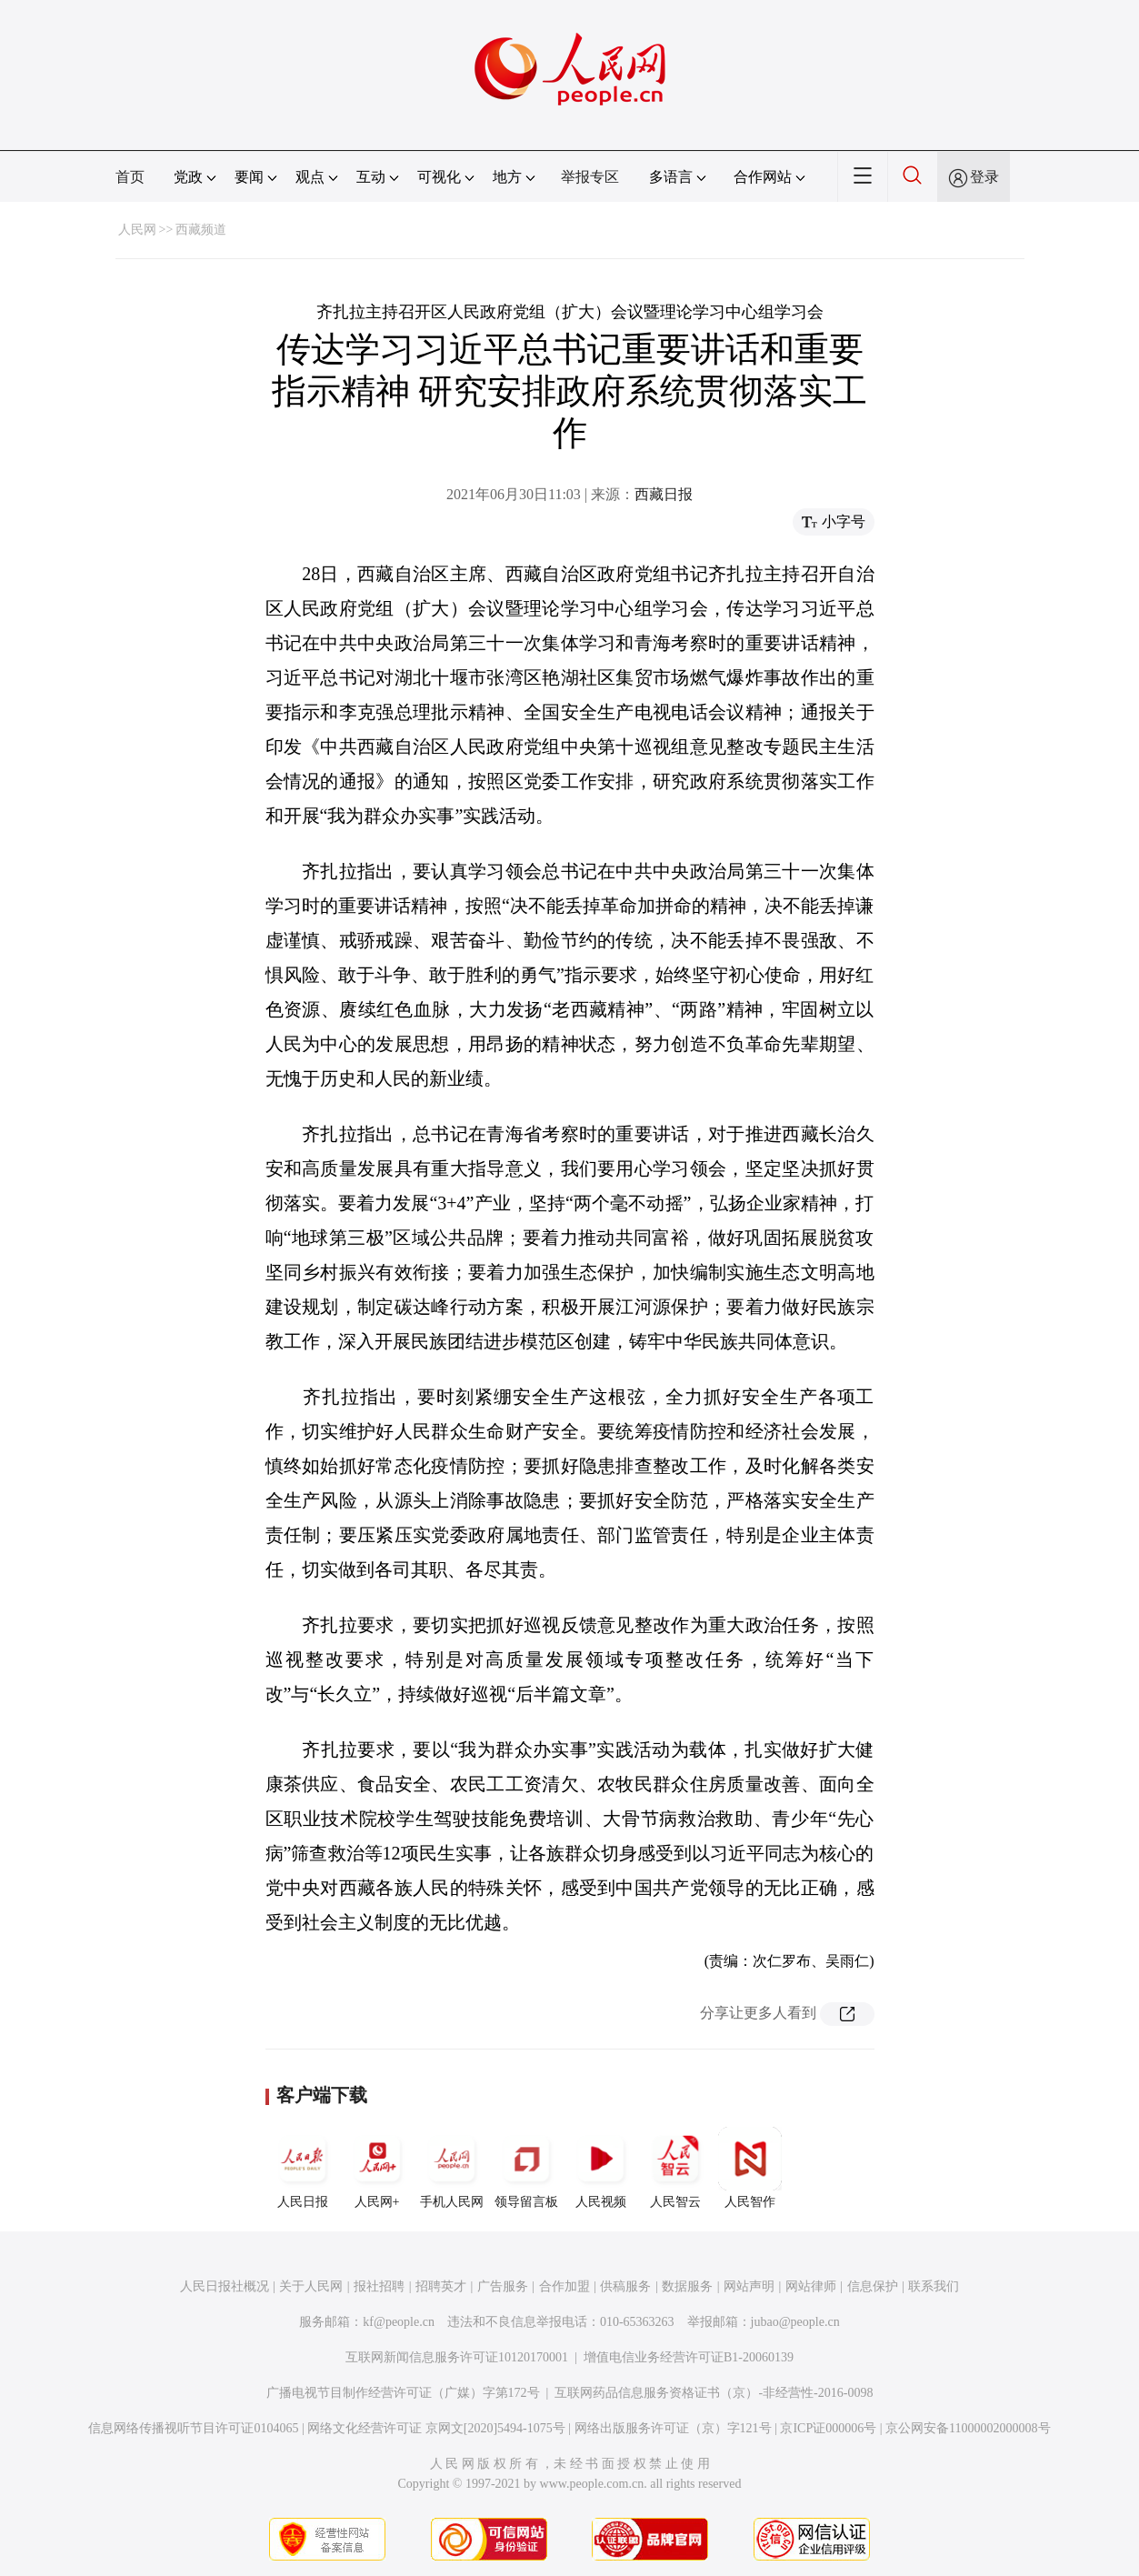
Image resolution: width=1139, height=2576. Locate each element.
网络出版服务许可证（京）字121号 (673, 2428)
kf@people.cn (399, 2322)
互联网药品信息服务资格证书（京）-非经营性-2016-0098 (714, 2393)
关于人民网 (311, 2286)
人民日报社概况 (224, 2286)
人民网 (137, 229)
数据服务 (687, 2286)
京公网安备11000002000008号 (967, 2428)
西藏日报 (663, 494)
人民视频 (601, 2168)
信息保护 (872, 2286)
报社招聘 (379, 2286)
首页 (130, 177)
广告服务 (502, 2286)
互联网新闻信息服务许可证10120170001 (456, 2357)
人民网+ (377, 2168)
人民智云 (675, 2168)
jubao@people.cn (795, 2322)
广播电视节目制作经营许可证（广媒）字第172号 (403, 2393)
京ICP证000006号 (828, 2428)
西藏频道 (200, 229)
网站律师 (810, 2286)
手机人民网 (452, 2168)
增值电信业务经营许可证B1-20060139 (689, 2357)
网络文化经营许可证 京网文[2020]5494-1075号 (436, 2428)
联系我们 (933, 2286)
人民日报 (303, 2168)
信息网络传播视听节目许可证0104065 (193, 2428)
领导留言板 (526, 2168)
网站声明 (749, 2286)
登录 (984, 177)
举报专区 (590, 177)
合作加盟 (564, 2286)
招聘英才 (440, 2286)
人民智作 (750, 2168)
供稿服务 (625, 2286)
